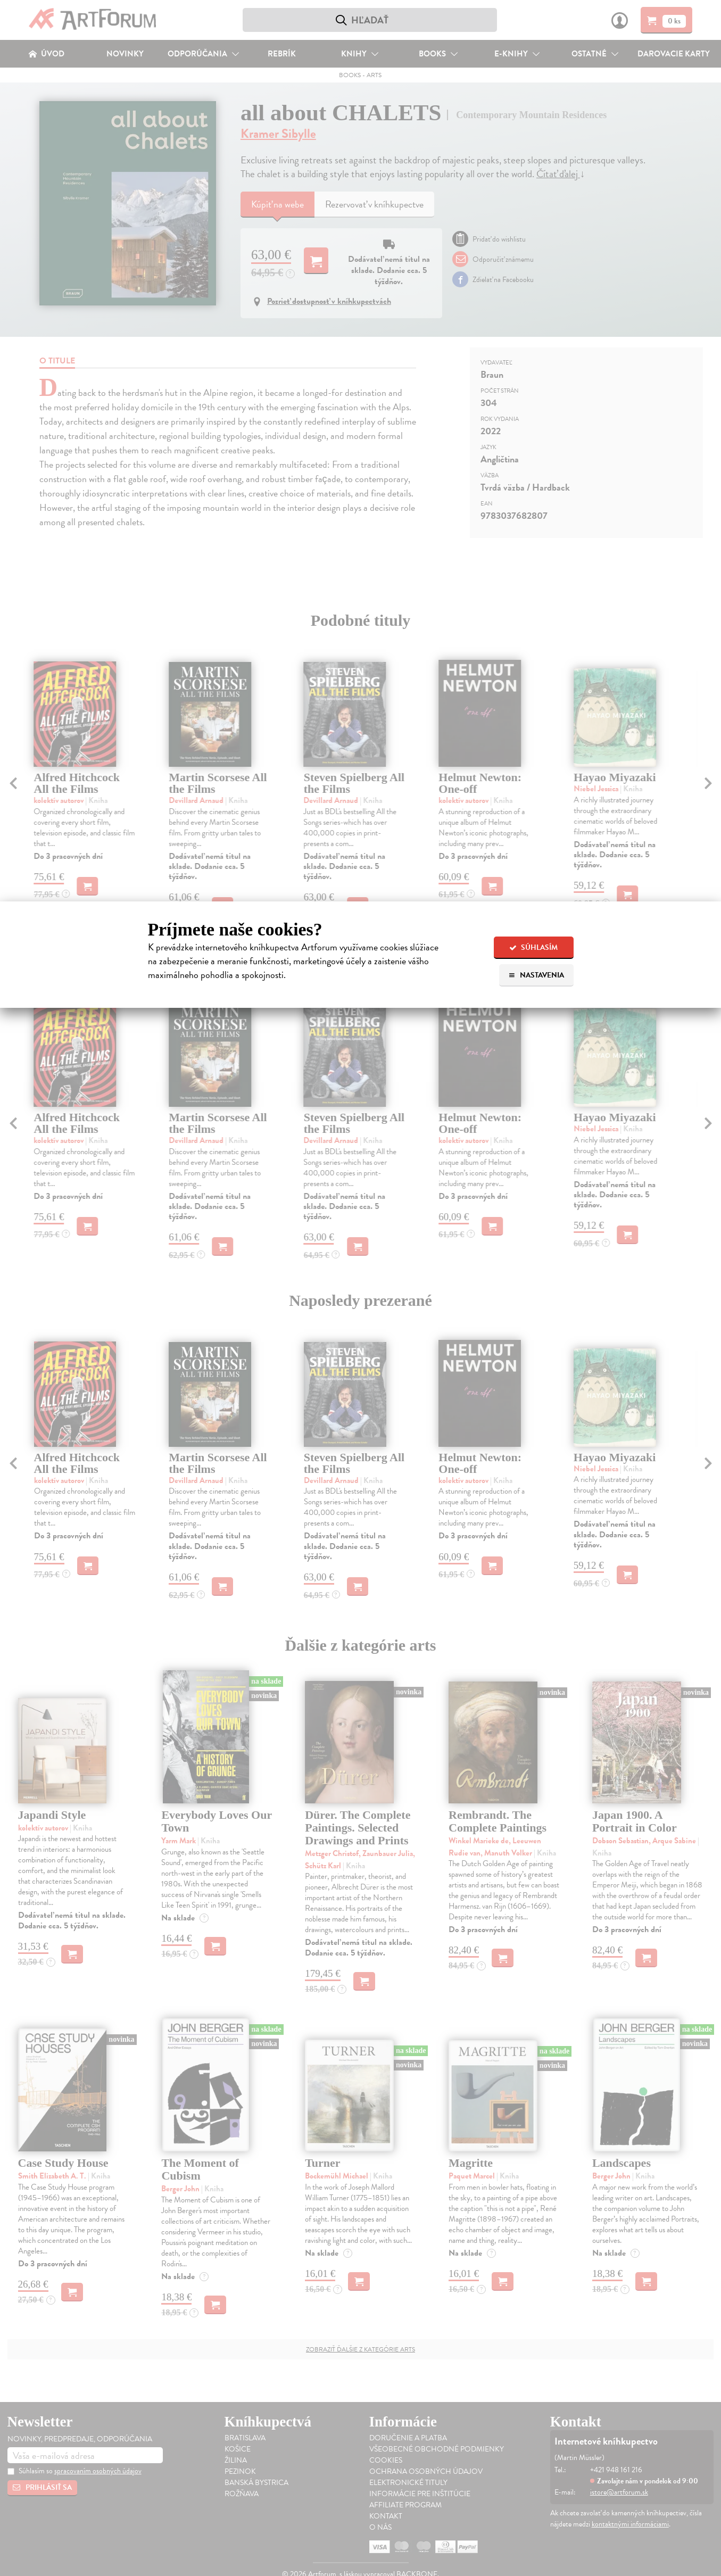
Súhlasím (533, 947)
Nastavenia (536, 975)
